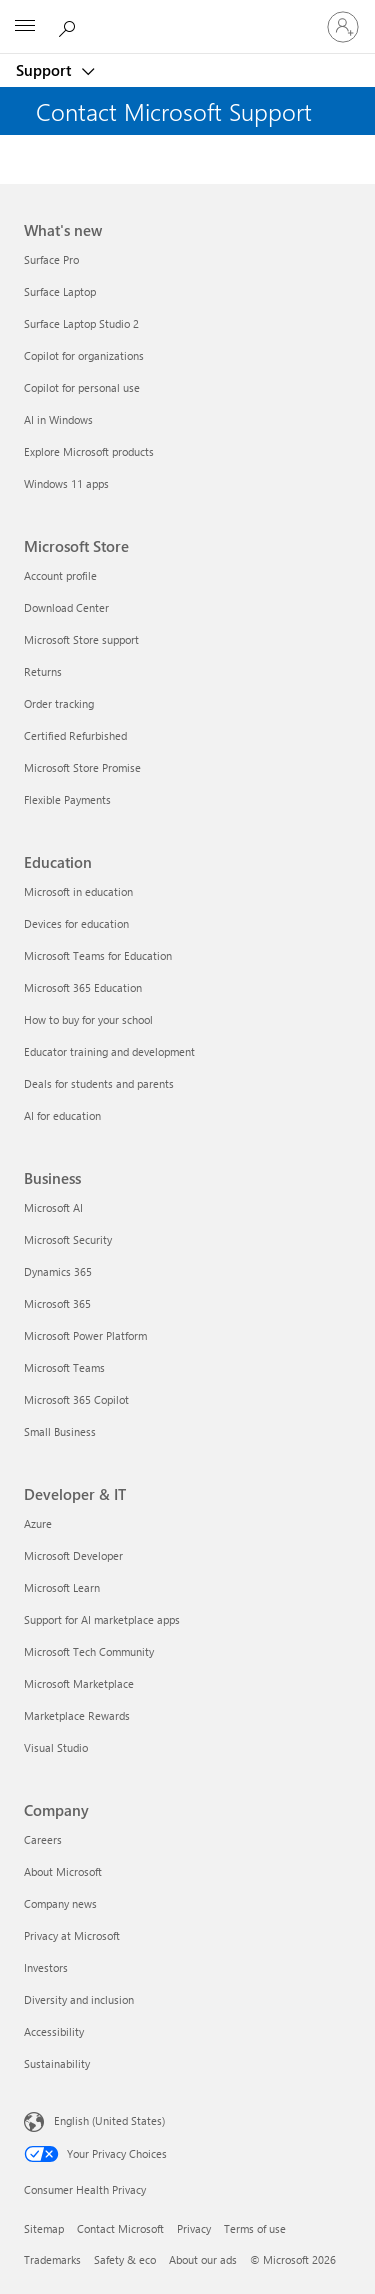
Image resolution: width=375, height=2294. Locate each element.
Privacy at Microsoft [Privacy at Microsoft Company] (72, 1935)
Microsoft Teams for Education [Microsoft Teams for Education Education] (98, 955)
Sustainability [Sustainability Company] (57, 2063)
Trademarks (52, 2259)
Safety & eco (125, 2259)
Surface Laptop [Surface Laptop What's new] (60, 291)
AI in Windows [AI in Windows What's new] (58, 419)
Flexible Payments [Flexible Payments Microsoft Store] (67, 799)
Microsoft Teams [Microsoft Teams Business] (64, 1367)
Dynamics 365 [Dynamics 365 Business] (58, 1271)
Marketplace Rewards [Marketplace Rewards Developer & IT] (77, 1715)
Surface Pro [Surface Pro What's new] (51, 259)
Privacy (194, 2228)
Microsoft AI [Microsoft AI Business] (53, 1207)
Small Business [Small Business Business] (60, 1431)
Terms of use (255, 2228)
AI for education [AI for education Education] (62, 1115)
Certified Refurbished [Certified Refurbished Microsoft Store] (75, 735)
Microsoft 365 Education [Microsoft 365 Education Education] (83, 987)
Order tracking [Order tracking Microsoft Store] (59, 703)
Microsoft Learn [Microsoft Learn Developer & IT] (62, 1587)
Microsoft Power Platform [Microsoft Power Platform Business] (85, 1335)
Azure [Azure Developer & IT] (38, 1523)
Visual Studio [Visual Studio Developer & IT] (56, 1747)
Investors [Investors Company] (46, 1967)
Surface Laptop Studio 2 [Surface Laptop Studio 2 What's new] (81, 323)
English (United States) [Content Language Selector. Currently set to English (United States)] (109, 2120)
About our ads (203, 2259)
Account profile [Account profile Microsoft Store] (60, 575)
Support (45, 70)
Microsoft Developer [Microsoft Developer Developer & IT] (73, 1555)
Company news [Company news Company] (60, 1903)
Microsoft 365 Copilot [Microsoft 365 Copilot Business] (76, 1399)
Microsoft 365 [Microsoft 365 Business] (57, 1303)
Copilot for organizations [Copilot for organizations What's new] (84, 355)
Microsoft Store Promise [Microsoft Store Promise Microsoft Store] (82, 767)
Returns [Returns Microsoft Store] (43, 671)
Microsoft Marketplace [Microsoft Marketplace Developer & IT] (79, 1683)
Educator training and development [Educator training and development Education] (109, 1051)
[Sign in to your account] (343, 27)
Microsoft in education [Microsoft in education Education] (78, 891)
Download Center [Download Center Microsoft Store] (66, 607)
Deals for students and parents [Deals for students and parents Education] (99, 1083)
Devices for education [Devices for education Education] (76, 923)
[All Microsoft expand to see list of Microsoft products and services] (25, 27)
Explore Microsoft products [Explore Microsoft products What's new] (89, 451)
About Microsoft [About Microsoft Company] (63, 1871)
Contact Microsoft (120, 2228)
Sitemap (44, 2228)
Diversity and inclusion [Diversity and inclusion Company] (79, 1999)
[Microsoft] (187, 15)
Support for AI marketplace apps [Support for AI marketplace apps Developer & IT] (102, 1619)
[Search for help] (70, 26)
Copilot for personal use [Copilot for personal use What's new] (82, 387)
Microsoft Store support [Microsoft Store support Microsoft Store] (81, 639)
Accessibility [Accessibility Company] (54, 2031)
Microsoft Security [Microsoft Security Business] (68, 1239)
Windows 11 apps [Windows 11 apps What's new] (66, 483)
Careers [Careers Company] (43, 1839)
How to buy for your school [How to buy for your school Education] (88, 1019)
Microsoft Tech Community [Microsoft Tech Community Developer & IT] (89, 1651)
